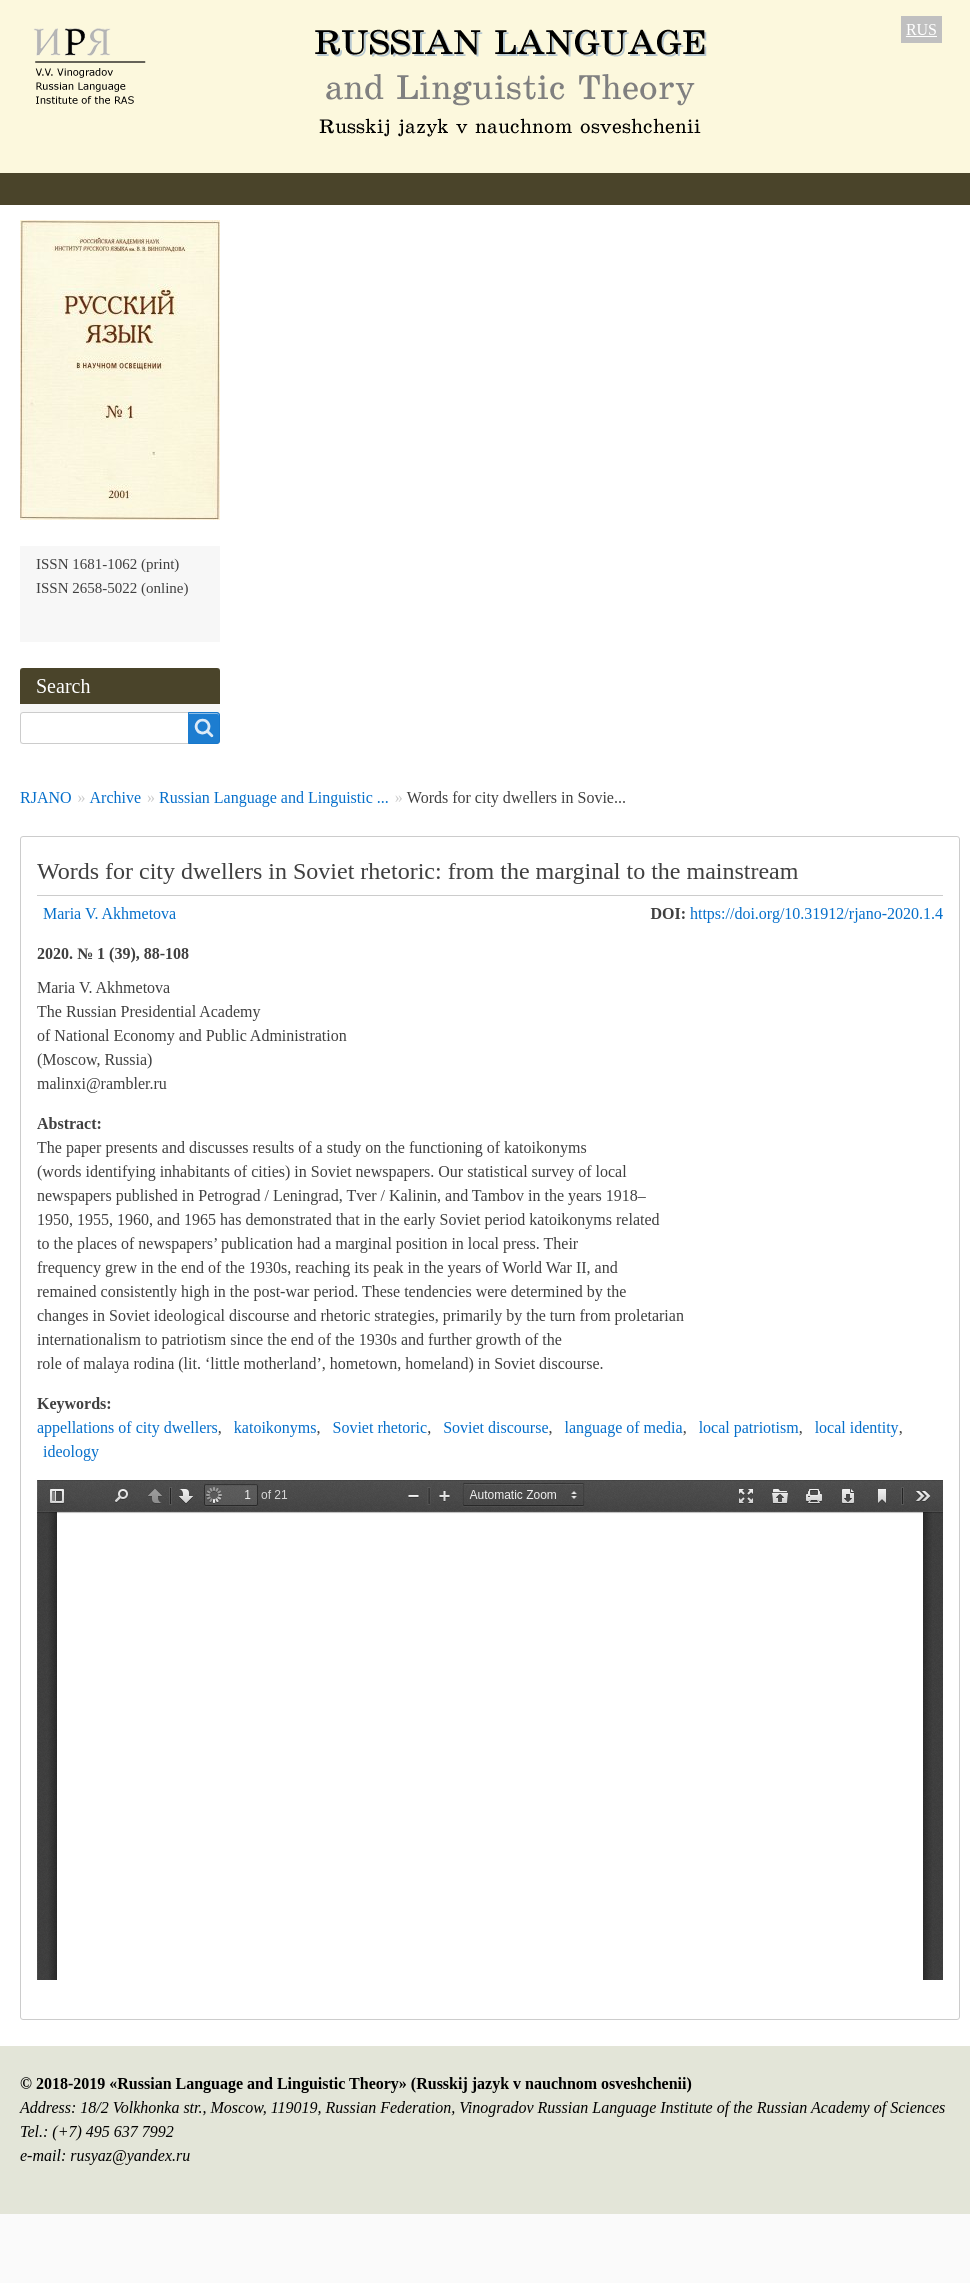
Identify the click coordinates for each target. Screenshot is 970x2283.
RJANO (46, 797)
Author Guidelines (423, 188)
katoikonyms (275, 1427)
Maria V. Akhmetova (109, 913)
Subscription (782, 188)
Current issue (568, 188)
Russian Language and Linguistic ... (274, 797)
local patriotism (749, 1427)
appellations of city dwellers (127, 1427)
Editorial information (251, 188)
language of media (623, 1427)
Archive (677, 188)
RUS (921, 29)
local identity (857, 1427)
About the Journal (80, 188)
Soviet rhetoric (380, 1427)
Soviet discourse (495, 1427)
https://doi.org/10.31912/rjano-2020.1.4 (816, 913)
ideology (71, 1451)
